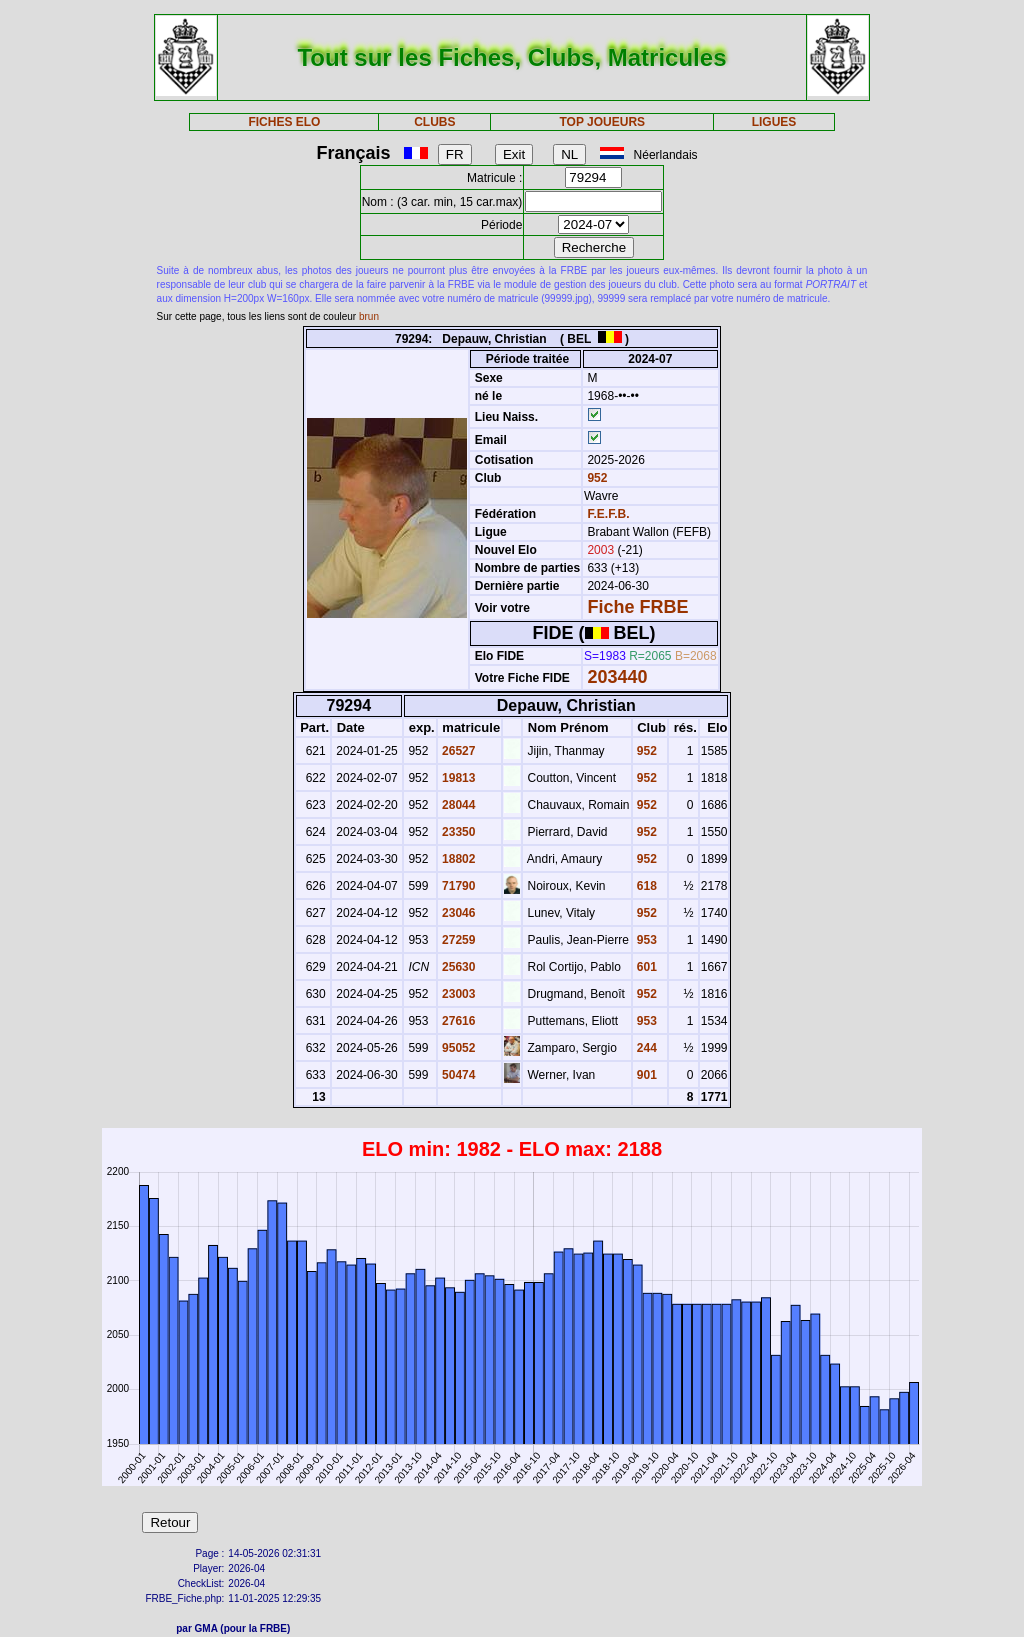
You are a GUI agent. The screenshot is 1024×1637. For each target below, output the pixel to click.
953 (645, 940)
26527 (457, 751)
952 (595, 478)
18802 (457, 859)
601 (645, 967)
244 (645, 1048)
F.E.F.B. (608, 514)
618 (645, 886)
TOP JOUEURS (603, 122)
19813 (457, 778)
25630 (457, 967)
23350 (457, 832)
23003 (457, 994)
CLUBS (434, 122)
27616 (457, 1021)
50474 (457, 1075)
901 (645, 1075)
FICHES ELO (284, 122)
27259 (457, 940)
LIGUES (774, 122)
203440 (617, 677)
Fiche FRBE (637, 607)
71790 (457, 886)
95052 (457, 1048)
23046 (457, 913)
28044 (457, 805)
